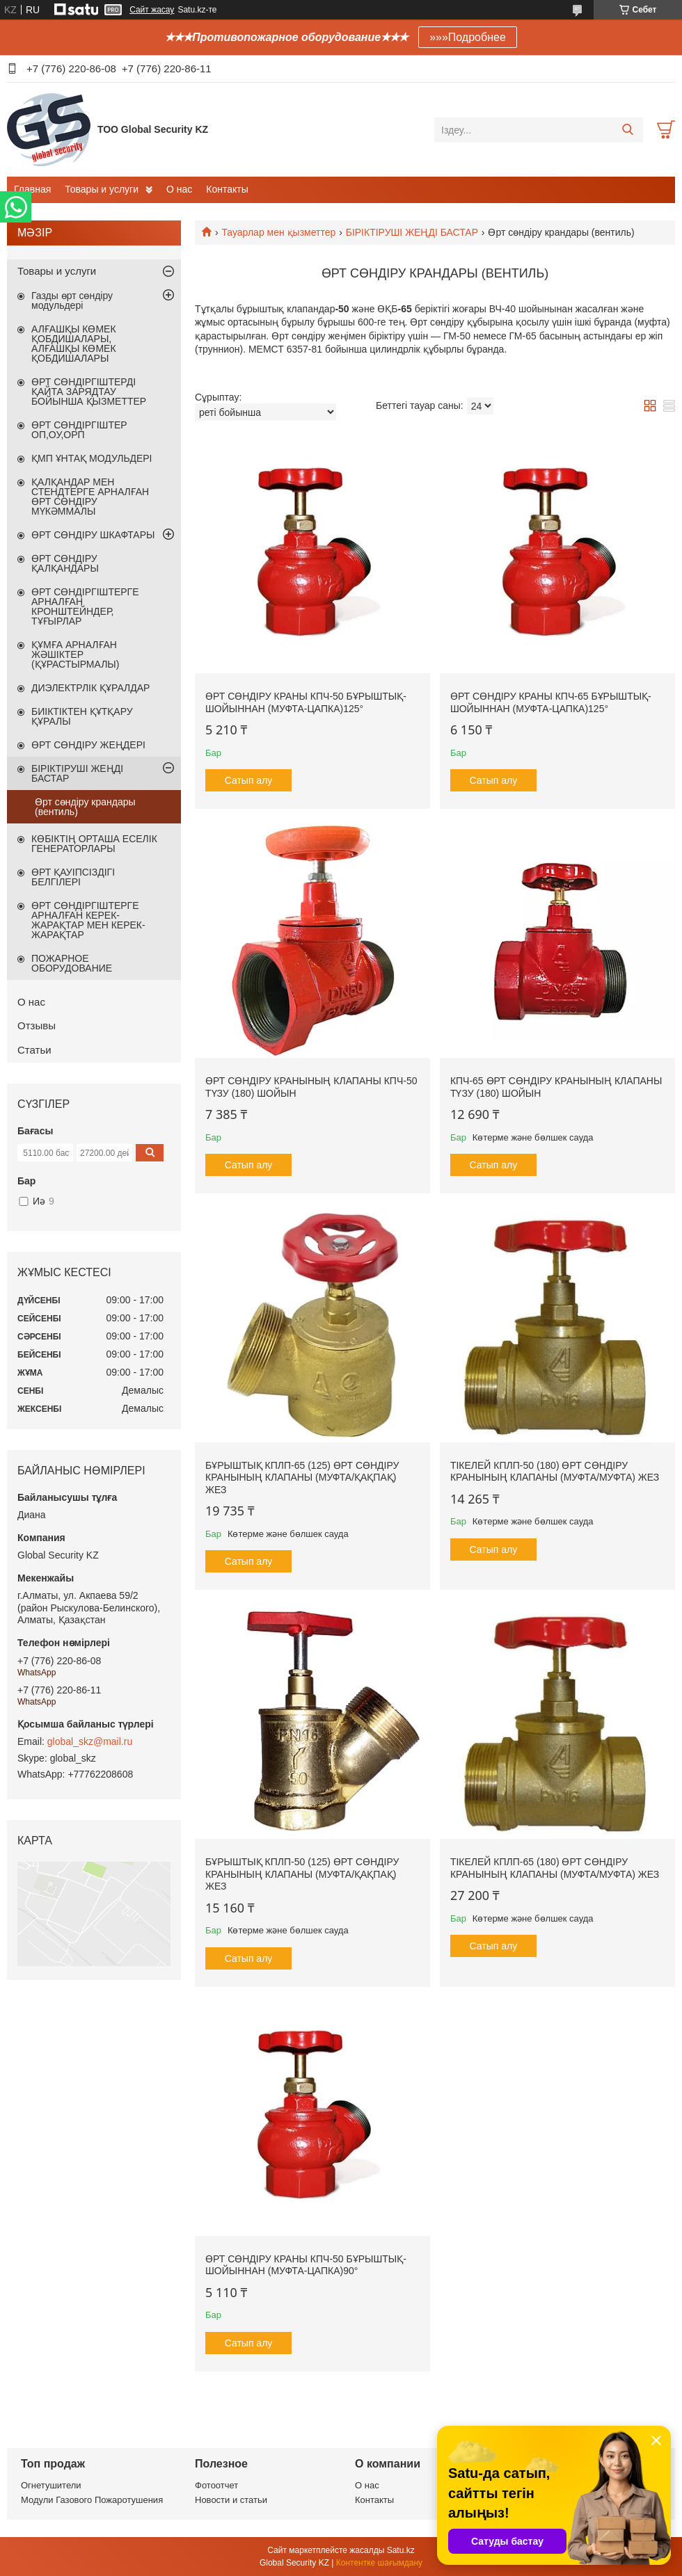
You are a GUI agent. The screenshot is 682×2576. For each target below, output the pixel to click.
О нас (179, 189)
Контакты (227, 189)
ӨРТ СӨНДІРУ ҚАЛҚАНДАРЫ (65, 563)
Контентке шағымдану (379, 2563)
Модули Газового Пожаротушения (92, 2500)
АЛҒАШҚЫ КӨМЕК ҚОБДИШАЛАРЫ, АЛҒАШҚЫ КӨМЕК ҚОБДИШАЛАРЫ (73, 343)
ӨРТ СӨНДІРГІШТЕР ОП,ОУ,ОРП (79, 429)
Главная (32, 189)
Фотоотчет (216, 2485)
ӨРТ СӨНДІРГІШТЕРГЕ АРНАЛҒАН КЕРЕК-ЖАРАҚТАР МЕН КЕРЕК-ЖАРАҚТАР (88, 920)
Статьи (34, 1050)
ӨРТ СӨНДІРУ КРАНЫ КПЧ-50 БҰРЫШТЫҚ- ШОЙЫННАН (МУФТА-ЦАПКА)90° (305, 2265)
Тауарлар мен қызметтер (278, 232)
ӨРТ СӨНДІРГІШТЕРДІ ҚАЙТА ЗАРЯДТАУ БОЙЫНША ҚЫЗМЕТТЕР (88, 391)
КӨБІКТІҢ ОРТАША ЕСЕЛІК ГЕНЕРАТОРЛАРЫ (94, 843)
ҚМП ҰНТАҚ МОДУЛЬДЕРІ (91, 458)
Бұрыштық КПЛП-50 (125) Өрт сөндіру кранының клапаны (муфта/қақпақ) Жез (302, 1874)
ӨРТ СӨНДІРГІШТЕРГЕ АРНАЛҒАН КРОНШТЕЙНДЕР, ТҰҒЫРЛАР (85, 606)
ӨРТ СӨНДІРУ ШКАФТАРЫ (92, 534)
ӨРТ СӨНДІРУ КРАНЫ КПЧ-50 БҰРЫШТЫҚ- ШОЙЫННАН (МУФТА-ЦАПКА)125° (305, 702)
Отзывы (36, 1025)
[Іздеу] (627, 130)
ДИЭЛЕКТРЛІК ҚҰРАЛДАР (90, 687)
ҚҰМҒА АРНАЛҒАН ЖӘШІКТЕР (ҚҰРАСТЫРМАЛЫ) (75, 654)
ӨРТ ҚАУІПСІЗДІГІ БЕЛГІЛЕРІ (73, 877)
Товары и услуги (101, 189)
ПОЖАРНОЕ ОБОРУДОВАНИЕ (71, 963)
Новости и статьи (231, 2500)
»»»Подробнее (467, 37)
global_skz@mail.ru (89, 1741)
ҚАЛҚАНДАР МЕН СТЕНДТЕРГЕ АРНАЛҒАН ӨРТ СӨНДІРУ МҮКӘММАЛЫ (90, 496)
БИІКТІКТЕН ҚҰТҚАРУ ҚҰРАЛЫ (82, 716)
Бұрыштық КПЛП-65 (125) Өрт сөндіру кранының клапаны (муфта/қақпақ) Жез (302, 1477)
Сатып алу (249, 780)
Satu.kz (401, 2550)
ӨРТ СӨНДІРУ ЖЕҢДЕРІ (88, 744)
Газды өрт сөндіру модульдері (72, 300)
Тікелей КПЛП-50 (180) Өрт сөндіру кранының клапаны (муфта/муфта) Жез (554, 1471)
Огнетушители (51, 2485)
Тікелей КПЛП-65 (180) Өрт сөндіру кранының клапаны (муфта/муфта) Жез (554, 1868)
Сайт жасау (151, 10)
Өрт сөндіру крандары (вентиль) (85, 806)
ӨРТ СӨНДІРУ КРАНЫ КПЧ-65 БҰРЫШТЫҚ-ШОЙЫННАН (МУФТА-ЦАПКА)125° (550, 702)
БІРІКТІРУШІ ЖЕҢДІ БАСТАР (412, 232)
